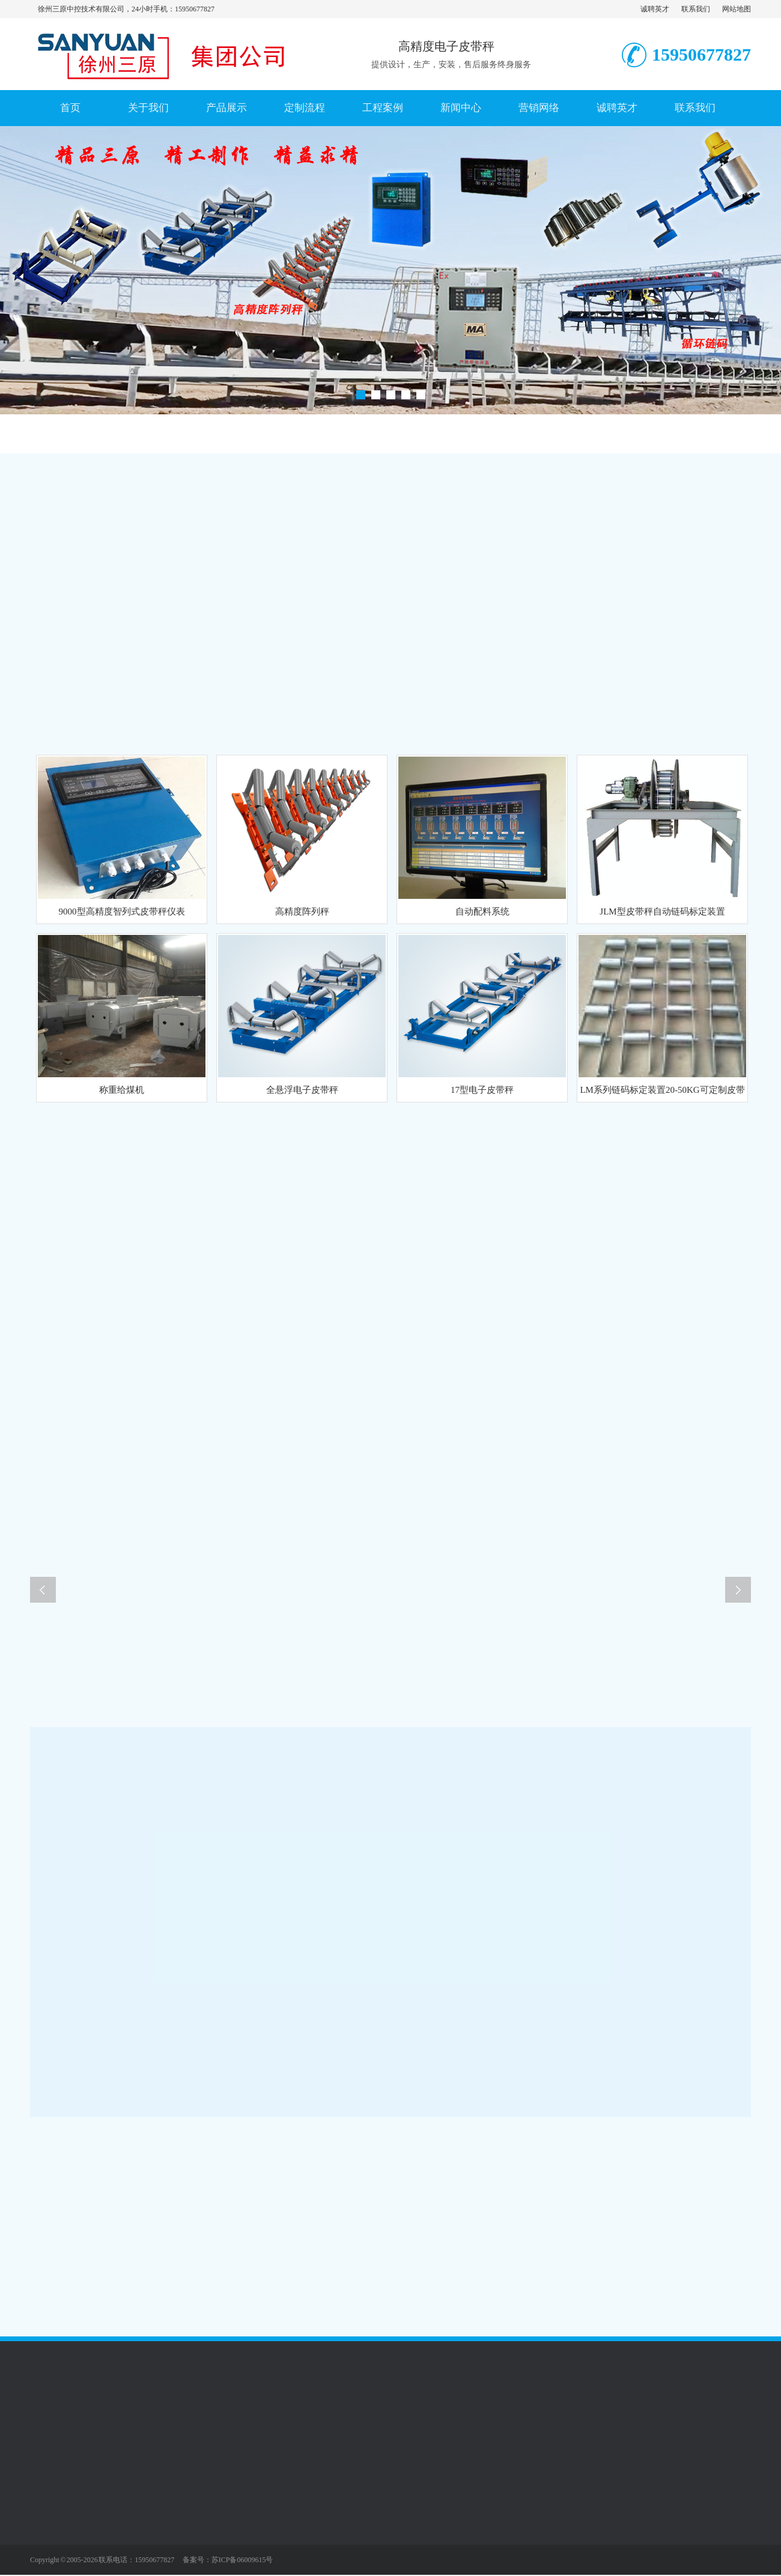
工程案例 (382, 107)
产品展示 (226, 107)
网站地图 (736, 9)
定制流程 (304, 107)
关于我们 (148, 107)
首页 (70, 107)
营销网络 (538, 107)
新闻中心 (460, 107)
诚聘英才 (654, 9)
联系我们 (695, 9)
